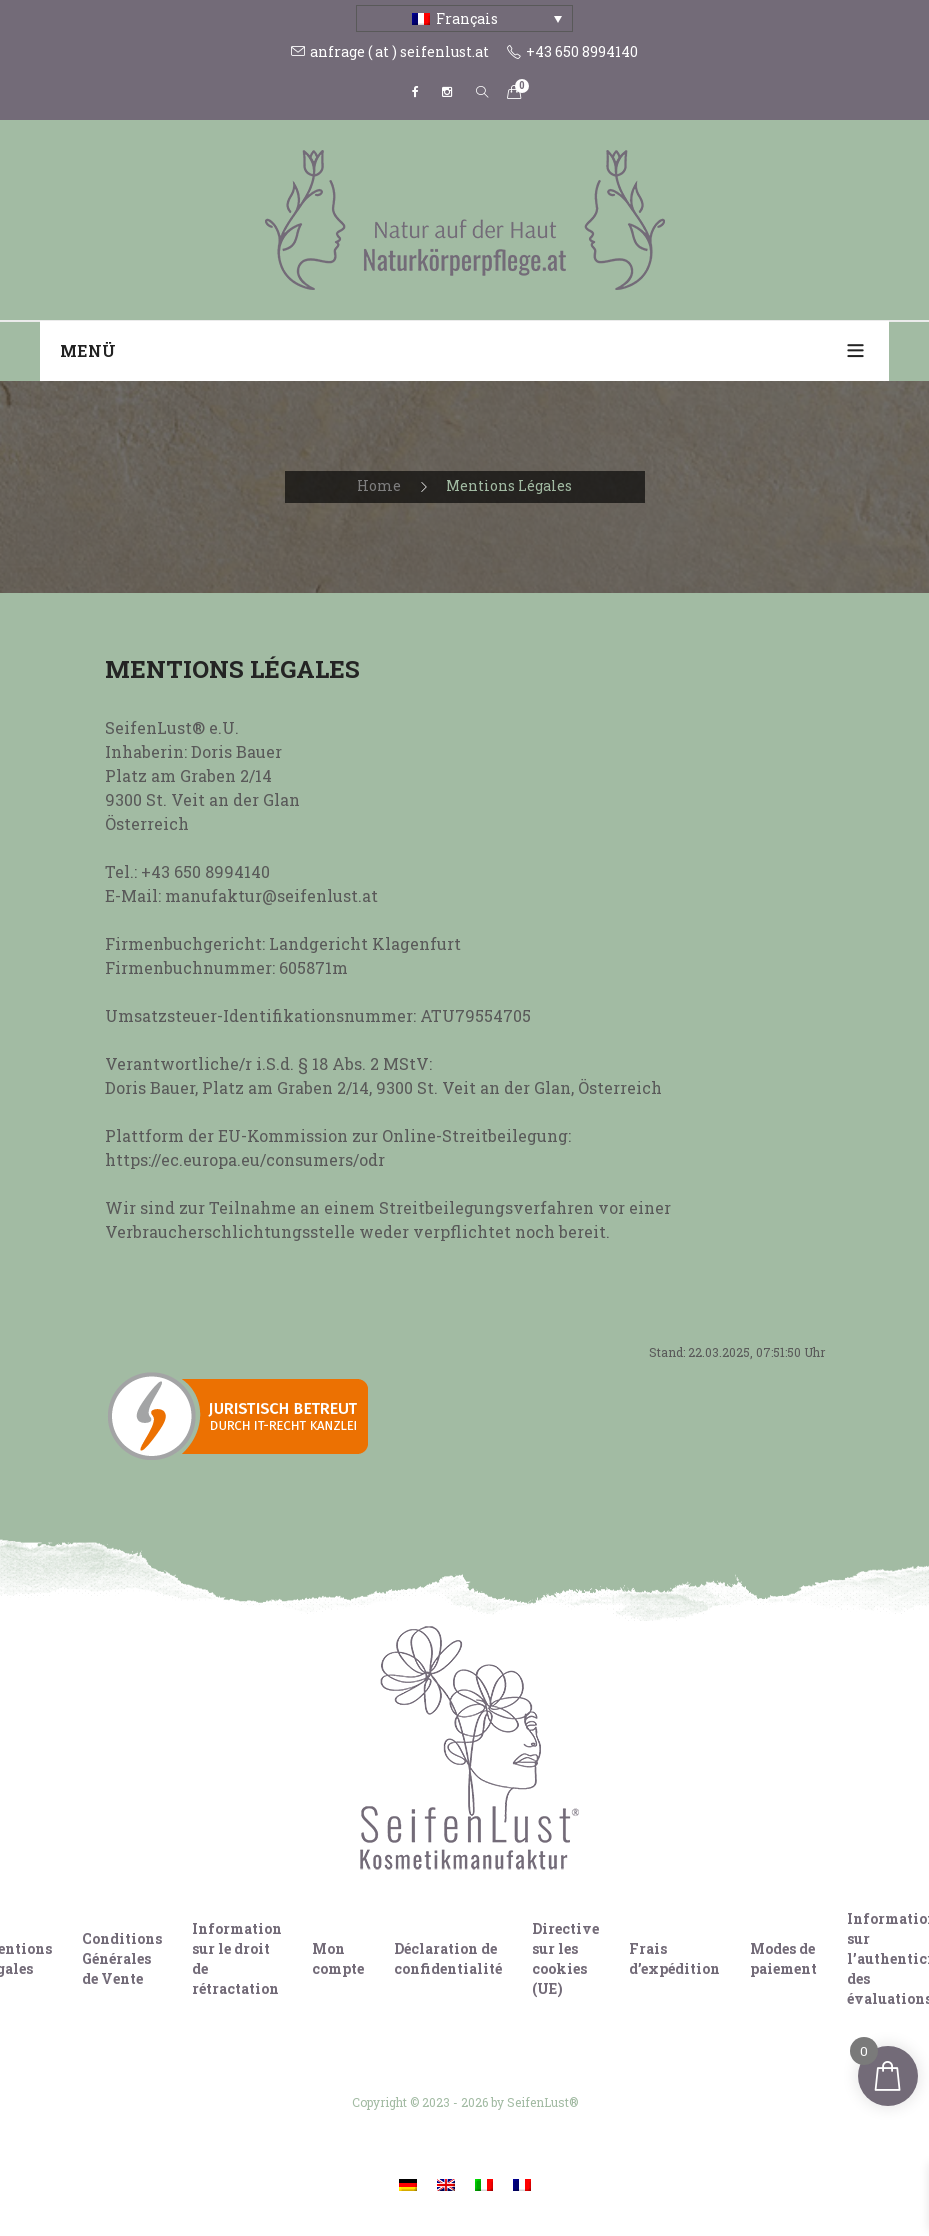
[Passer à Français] (522, 2184)
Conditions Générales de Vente (122, 1958)
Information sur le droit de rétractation (237, 1958)
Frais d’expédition (674, 1958)
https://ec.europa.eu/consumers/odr (245, 1159)
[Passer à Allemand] (408, 2184)
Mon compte (338, 1958)
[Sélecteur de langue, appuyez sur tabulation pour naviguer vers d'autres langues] (464, 18)
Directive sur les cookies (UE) (565, 1958)
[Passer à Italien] (484, 2184)
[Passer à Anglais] (446, 2184)
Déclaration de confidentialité (448, 1958)
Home (379, 485)
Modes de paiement (783, 1958)
